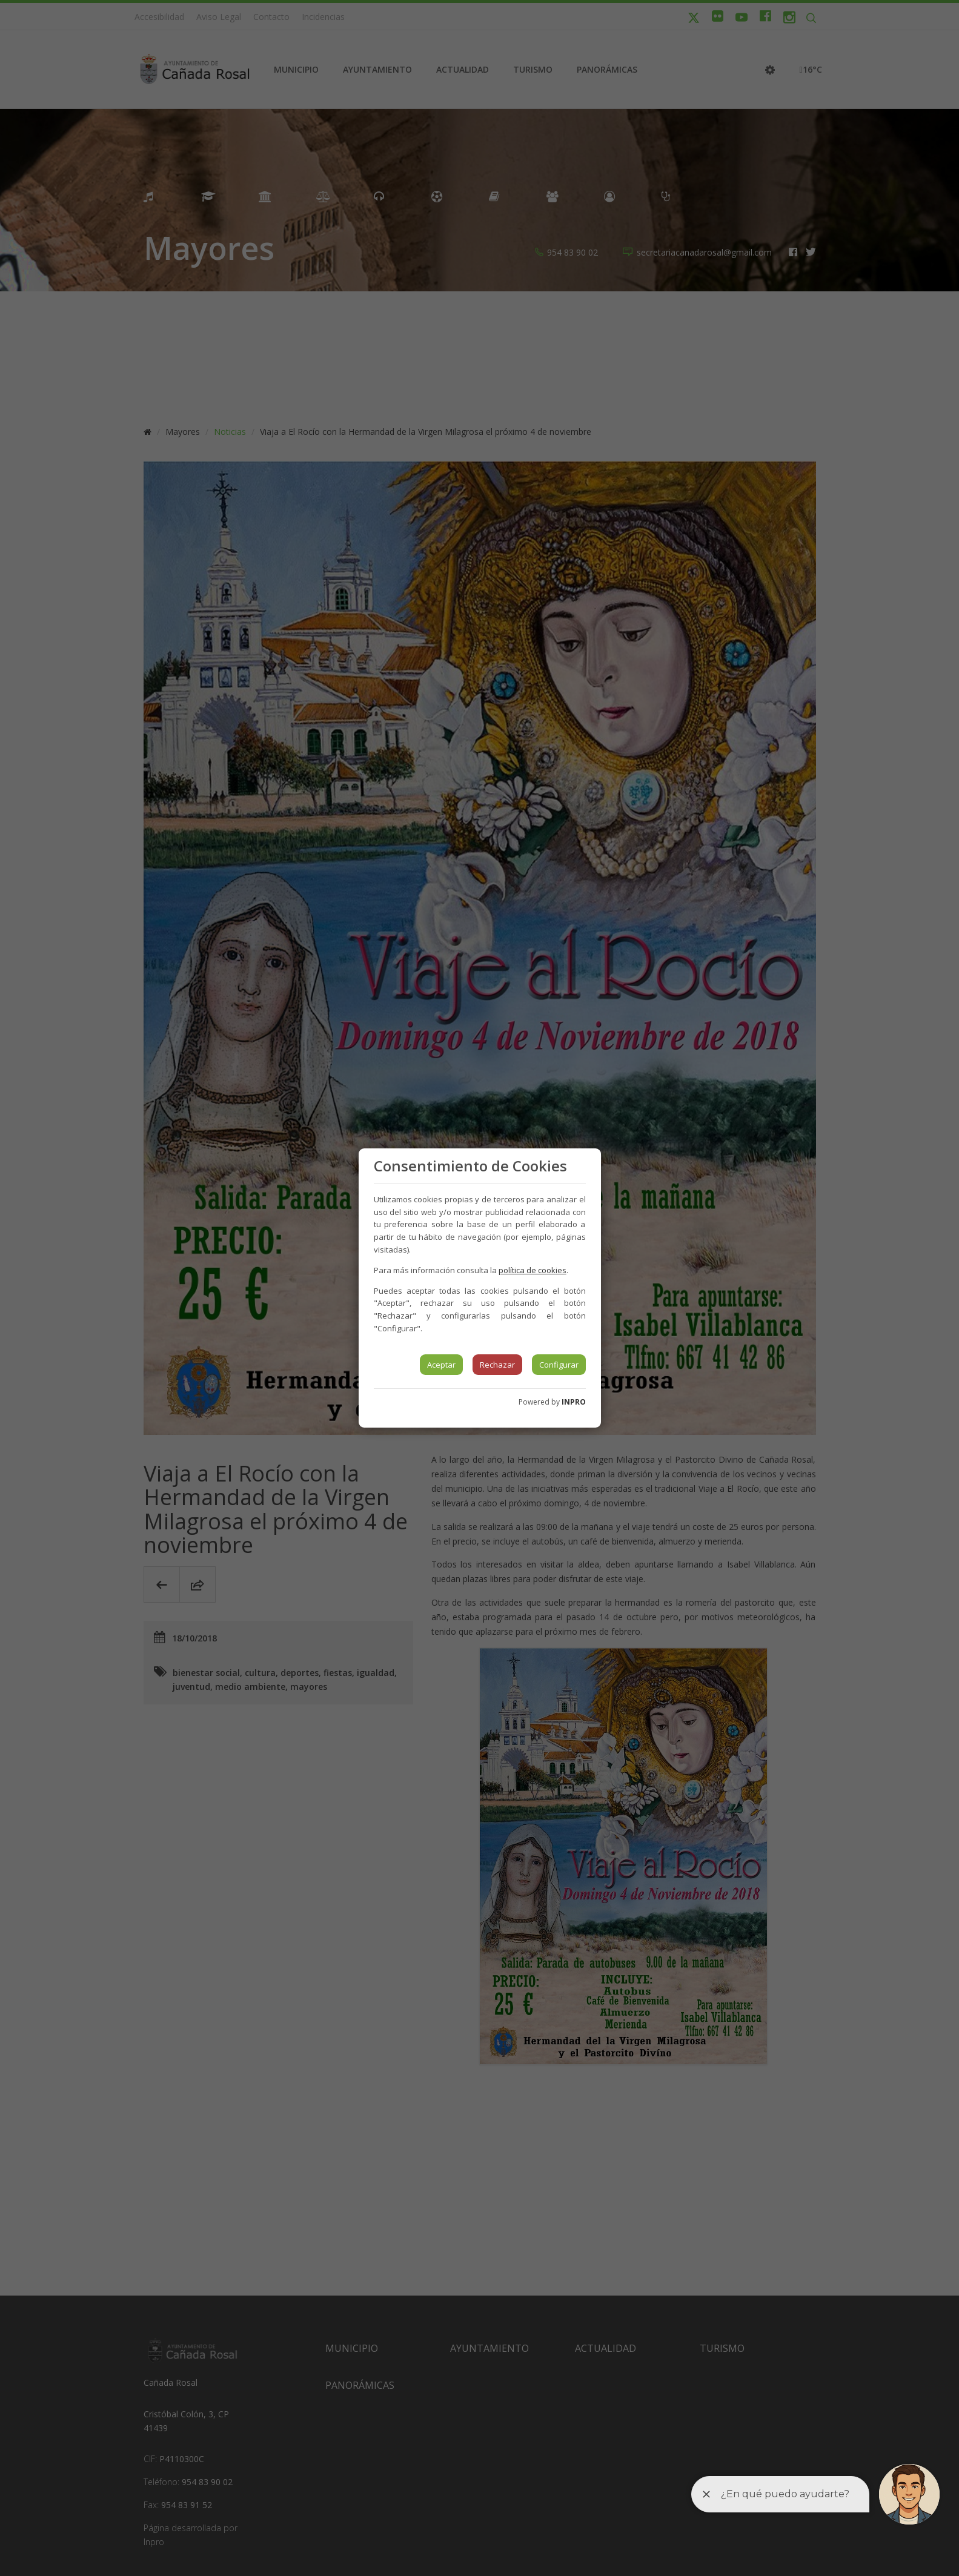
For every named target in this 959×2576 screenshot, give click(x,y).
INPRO (574, 1402)
